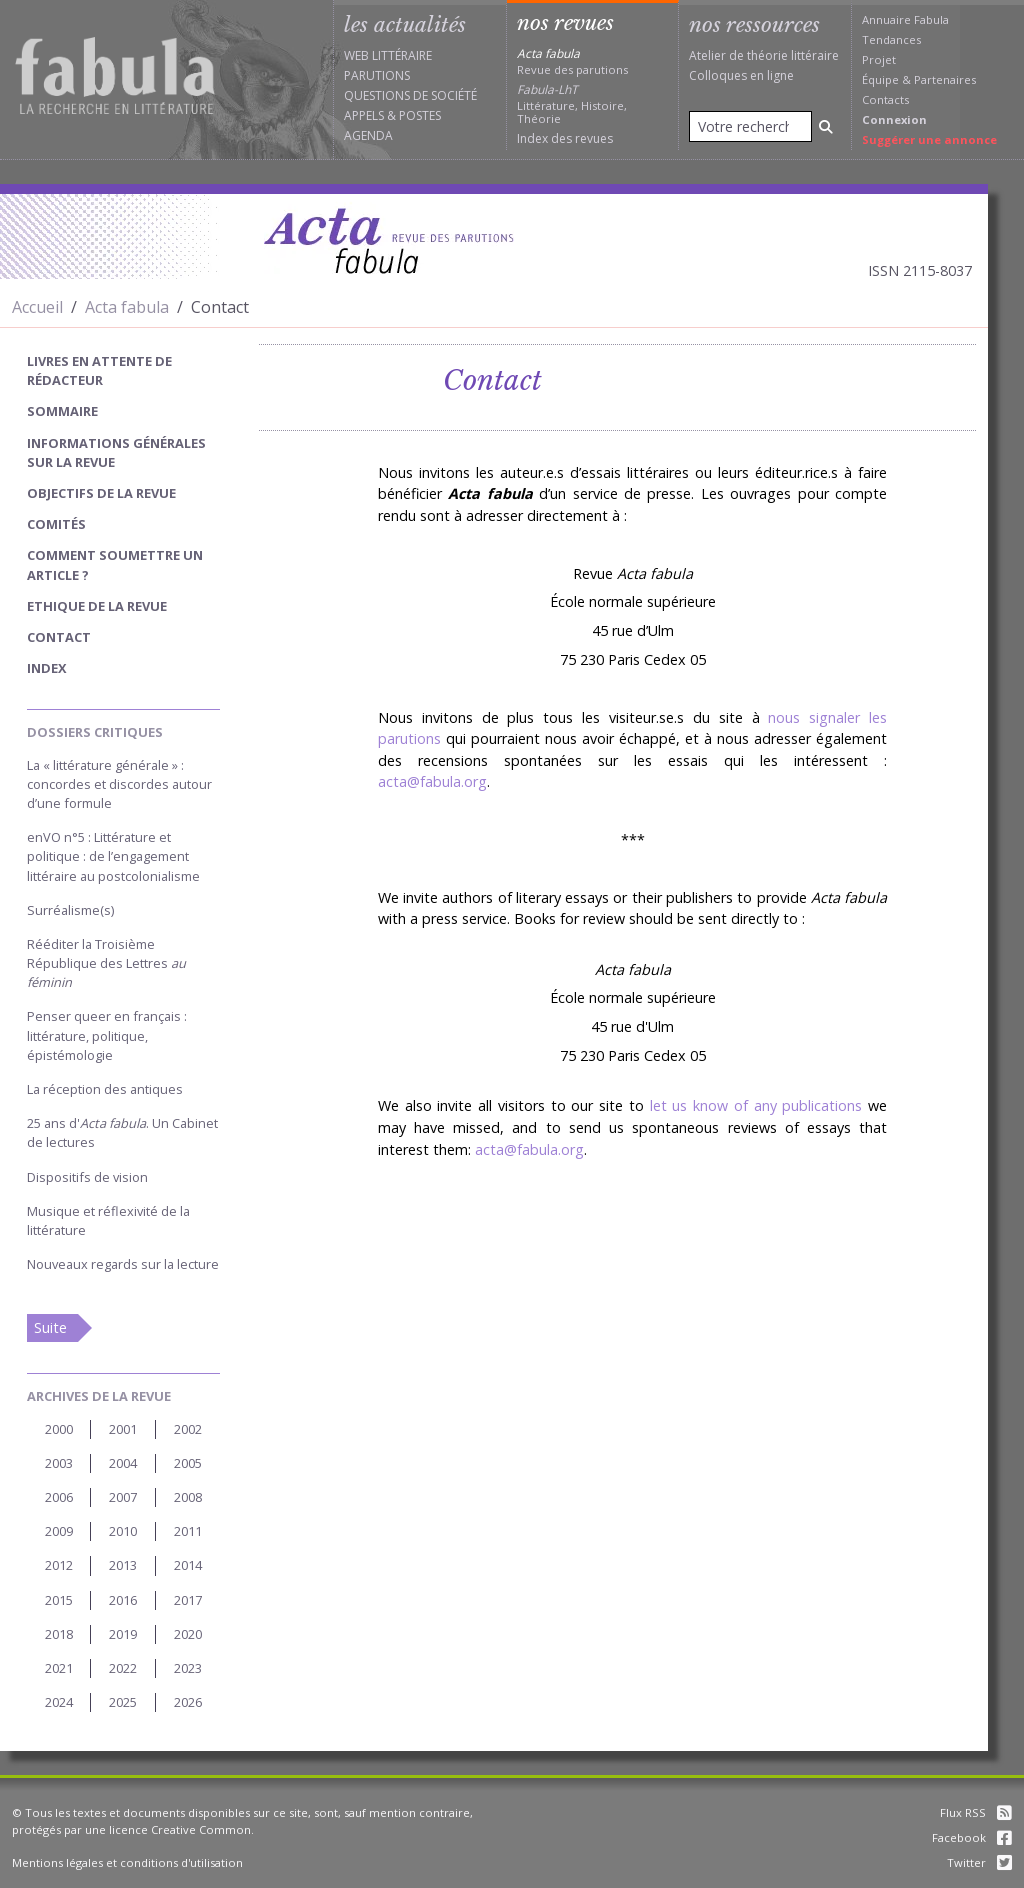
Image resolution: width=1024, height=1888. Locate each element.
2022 (123, 1668)
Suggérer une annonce (929, 139)
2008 (188, 1497)
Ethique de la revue (97, 606)
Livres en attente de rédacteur (99, 370)
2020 (188, 1634)
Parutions (377, 75)
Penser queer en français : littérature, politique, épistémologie (107, 1035)
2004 (123, 1463)
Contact (59, 637)
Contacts (885, 99)
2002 (188, 1429)
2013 (123, 1565)
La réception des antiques (105, 1089)
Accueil (37, 307)
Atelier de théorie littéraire (764, 55)
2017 (188, 1600)
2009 (59, 1531)
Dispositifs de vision (87, 1177)
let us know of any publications (756, 1105)
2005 (188, 1463)
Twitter (979, 1862)
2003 (59, 1463)
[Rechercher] (826, 126)
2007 (123, 1497)
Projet (879, 59)
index (47, 668)
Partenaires (945, 79)
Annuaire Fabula (905, 19)
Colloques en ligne (741, 75)
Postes (420, 115)
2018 (59, 1634)
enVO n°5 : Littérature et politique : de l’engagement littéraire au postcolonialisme (113, 856)
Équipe (880, 79)
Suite (50, 1327)
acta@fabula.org (432, 781)
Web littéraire (388, 55)
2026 (188, 1702)
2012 (59, 1565)
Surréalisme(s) (70, 910)
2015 (59, 1600)
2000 (59, 1429)
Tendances (891, 39)
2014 (188, 1565)
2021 (59, 1668)
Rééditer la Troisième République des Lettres (106, 963)
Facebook (972, 1837)
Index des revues (565, 138)
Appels (364, 115)
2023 (188, 1668)
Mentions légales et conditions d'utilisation (127, 1862)
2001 (123, 1429)
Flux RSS (976, 1812)
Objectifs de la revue (101, 493)
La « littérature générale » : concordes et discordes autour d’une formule (119, 784)
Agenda (368, 135)
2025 (123, 1702)
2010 (123, 1531)
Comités (56, 524)
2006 (59, 1497)
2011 (188, 1531)
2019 (123, 1634)
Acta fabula (127, 307)
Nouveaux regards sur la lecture (123, 1264)
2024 (59, 1702)
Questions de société (410, 95)
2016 (123, 1600)
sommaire (62, 411)
